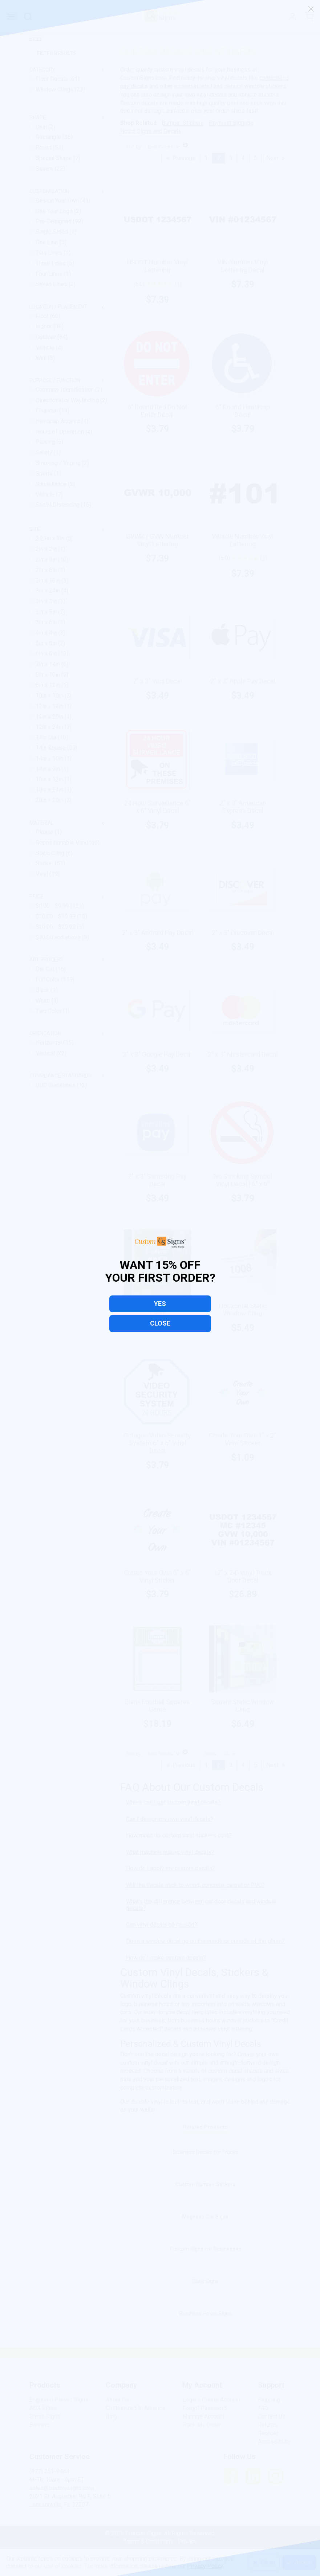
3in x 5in (47, 611)
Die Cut (46, 969)
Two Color (49, 1011)
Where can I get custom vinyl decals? (173, 1802)
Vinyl (42, 873)
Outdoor (46, 337)
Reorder (268, 2433)
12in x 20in (50, 716)
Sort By (133, 147)
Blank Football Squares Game (157, 1705)
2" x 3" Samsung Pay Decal (157, 1180)
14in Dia (47, 737)
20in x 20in (50, 800)
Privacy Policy (205, 2566)
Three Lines (51, 263)
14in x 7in (48, 769)
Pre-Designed (54, 221)
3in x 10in (48, 580)
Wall (42, 358)
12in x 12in (50, 706)
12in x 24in (50, 726)
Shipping (269, 2399)
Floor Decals (52, 78)
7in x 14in (48, 664)
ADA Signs (43, 2408)
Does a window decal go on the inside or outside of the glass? (205, 1941)
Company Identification (65, 389)
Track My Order (201, 2424)
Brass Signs (44, 2416)
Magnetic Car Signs (205, 2216)
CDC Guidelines (56, 1085)
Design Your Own (58, 200)
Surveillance (52, 484)
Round (44, 147)
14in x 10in (50, 758)
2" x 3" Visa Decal (157, 681)
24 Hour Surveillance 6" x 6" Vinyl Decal (157, 807)
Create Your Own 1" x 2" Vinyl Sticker (242, 1439)
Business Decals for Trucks (205, 2152)
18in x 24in (50, 789)
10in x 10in (50, 695)
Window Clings (55, 89)
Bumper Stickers (183, 122)
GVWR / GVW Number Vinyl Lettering (157, 540)
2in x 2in (47, 549)
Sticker (45, 863)
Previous (180, 158)
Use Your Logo (55, 211)
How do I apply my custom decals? (170, 1868)
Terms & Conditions (148, 2541)
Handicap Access (58, 421)
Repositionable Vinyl (62, 842)
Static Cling (51, 853)
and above (59, 937)
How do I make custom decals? (166, 1957)
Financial (47, 410)
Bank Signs (206, 2281)
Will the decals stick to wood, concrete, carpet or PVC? (195, 1885)
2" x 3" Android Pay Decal (157, 932)
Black (43, 990)
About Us (117, 2399)
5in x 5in (47, 643)
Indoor (44, 326)
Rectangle (49, 137)
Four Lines (50, 273)
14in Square (51, 747)
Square (45, 168)
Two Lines (50, 252)
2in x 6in (47, 570)
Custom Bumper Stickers (205, 2184)
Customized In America (135, 2408)
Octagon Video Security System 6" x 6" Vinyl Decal (157, 1443)
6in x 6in (47, 653)
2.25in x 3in (51, 538)
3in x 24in (48, 590)
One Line (48, 242)
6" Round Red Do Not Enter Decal (157, 411)
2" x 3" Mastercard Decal (243, 1054)
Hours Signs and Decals (150, 131)
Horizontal (49, 1042)
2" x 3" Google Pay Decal (157, 1054)
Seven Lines (52, 284)
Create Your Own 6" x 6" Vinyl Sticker (157, 1576)
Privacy (187, 2541)
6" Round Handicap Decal (242, 411)
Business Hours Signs (205, 2313)
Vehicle (46, 347)
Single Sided (52, 231)
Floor (43, 316)
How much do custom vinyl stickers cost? (179, 1835)
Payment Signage (231, 122)
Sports (45, 473)
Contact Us (271, 2416)
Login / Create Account (211, 2399)
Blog (111, 2416)
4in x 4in (47, 632)
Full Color (48, 979)
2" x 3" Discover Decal (243, 932)
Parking (46, 441)
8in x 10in (48, 674)
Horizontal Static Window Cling (243, 1309)
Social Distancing (58, 504)
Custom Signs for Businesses (205, 2249)
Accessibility (274, 2441)
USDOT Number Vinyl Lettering (157, 266)
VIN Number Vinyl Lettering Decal (242, 266)
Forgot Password (204, 2408)
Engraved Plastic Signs (58, 2399)
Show (210, 1753)
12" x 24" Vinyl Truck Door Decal (243, 1576)
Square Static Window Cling (242, 1705)
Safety (45, 452)
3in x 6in (47, 622)
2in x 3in (47, 559)
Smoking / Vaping (59, 463)
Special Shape (54, 158)
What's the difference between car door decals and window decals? (201, 1904)
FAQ (263, 2408)
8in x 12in (48, 685)
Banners (39, 2424)
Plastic (45, 832)
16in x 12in (50, 779)
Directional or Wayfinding (68, 400)
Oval (42, 126)
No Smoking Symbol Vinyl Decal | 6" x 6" (243, 1180)
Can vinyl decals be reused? (161, 1924)
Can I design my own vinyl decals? (169, 1819)
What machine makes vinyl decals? (170, 1852)
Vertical (46, 1053)
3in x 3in (47, 601)
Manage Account (203, 2416)
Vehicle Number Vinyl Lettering (243, 540)
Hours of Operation (60, 431)
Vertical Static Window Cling (157, 1309)
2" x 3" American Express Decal (242, 807)
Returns (268, 2424)
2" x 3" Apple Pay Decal (242, 681)
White (44, 1000)
